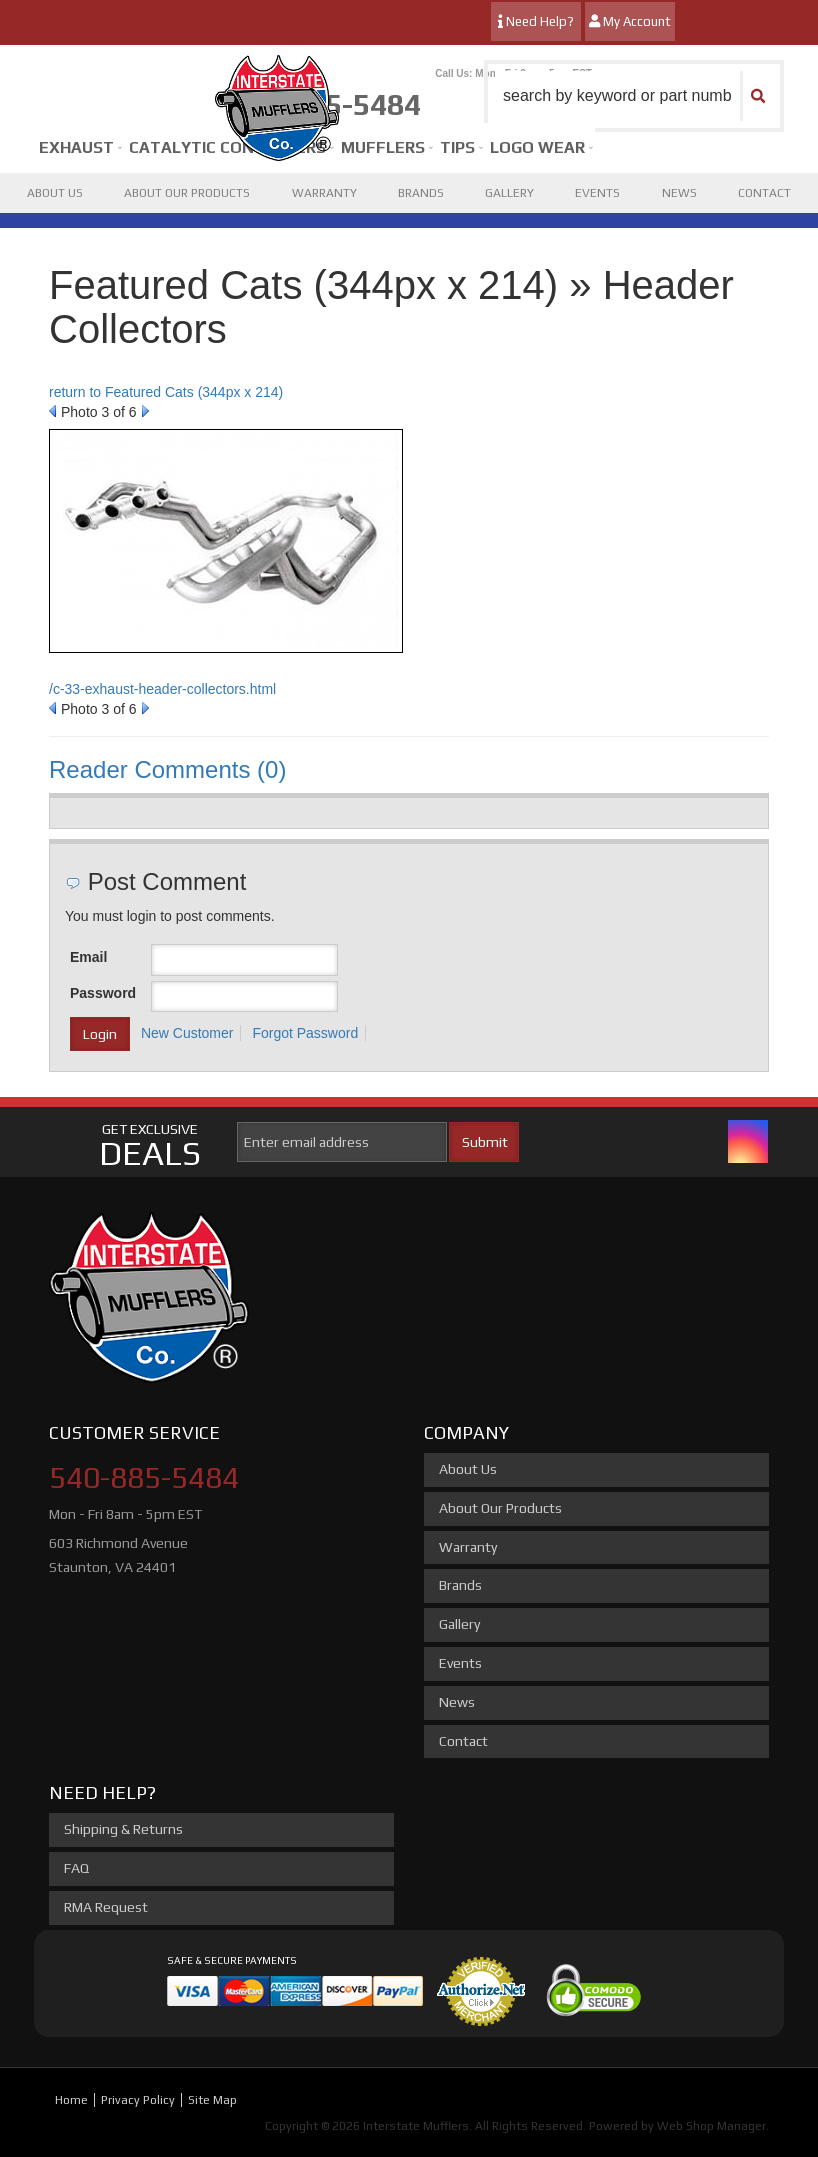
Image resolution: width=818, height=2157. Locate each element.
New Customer (187, 1033)
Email (88, 957)
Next (145, 411)
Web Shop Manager (711, 2126)
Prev (52, 411)
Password (103, 993)
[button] (634, 96)
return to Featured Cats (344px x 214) (166, 392)
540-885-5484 (144, 1477)
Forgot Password (305, 1033)
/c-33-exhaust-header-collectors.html (162, 689)
